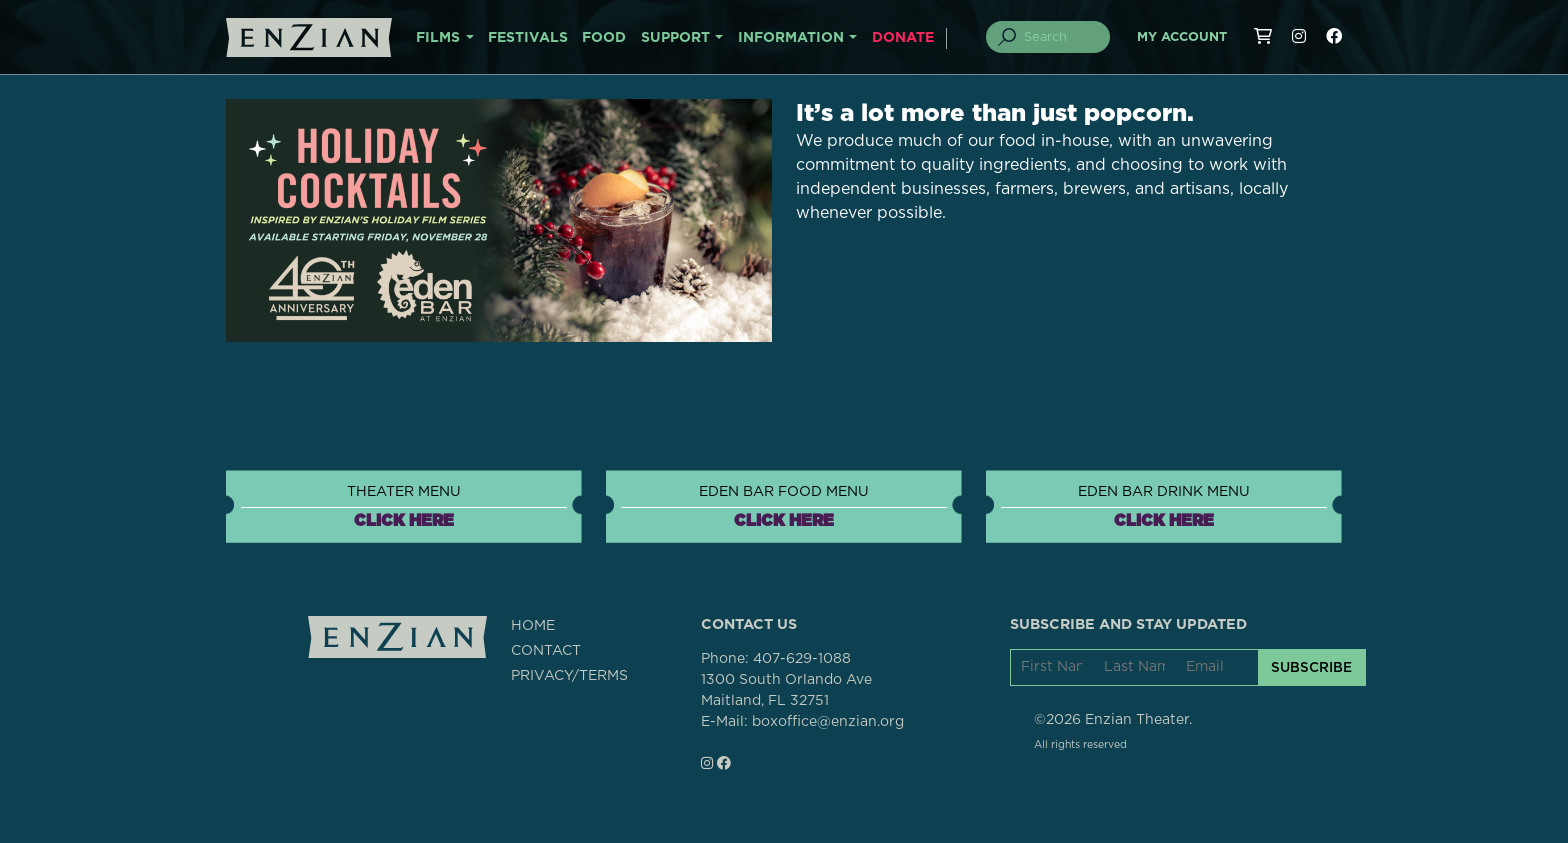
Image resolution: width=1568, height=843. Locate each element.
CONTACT (546, 651)
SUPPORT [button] (675, 38)
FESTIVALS (528, 38)
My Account (1182, 37)
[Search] (1060, 37)
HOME (533, 626)
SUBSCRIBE (1311, 667)
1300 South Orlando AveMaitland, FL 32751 (786, 690)
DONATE (903, 38)
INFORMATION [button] (791, 38)
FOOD (604, 38)
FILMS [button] (438, 38)
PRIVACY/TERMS (569, 676)
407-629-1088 (802, 659)
